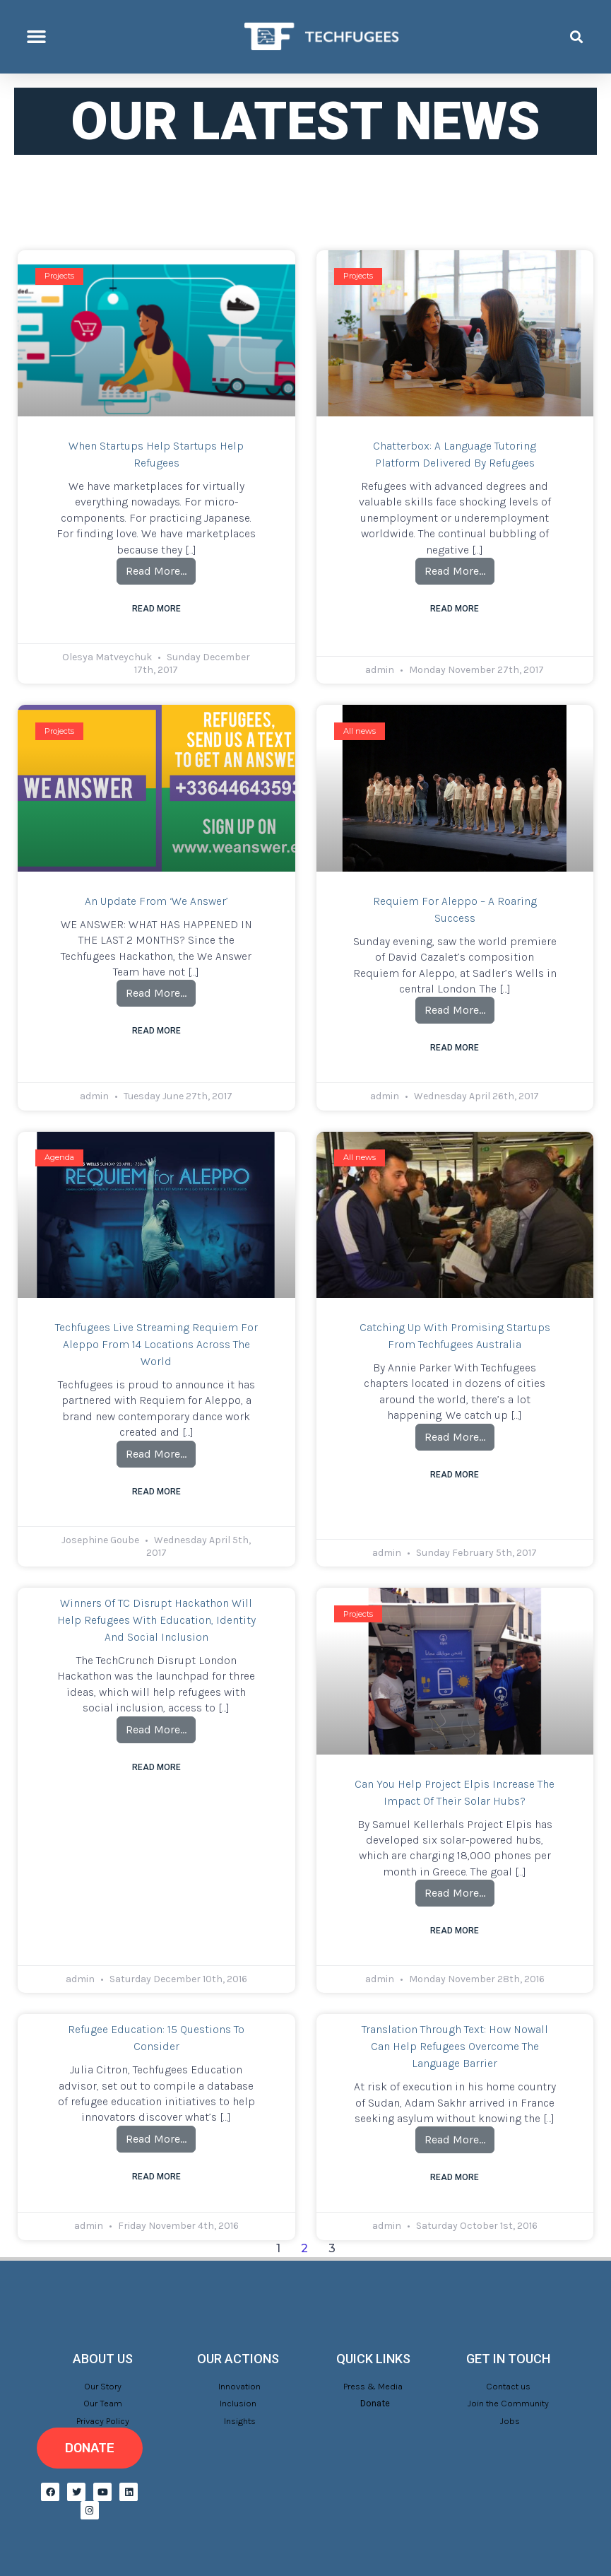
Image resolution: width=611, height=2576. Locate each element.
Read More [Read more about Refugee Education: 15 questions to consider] (156, 2177)
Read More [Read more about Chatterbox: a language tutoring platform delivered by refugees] (454, 609)
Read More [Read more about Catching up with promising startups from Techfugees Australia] (454, 1475)
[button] (36, 36)
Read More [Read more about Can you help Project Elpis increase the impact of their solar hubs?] (454, 1931)
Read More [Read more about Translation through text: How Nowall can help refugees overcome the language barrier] (454, 2177)
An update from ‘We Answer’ (156, 901)
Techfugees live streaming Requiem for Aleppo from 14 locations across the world (156, 1344)
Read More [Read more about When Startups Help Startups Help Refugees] (156, 609)
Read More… (161, 568)
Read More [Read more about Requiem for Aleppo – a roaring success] (454, 1048)
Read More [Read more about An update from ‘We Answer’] (156, 1031)
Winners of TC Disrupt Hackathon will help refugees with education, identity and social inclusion (156, 1620)
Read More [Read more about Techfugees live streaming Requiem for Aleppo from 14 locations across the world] (156, 1492)
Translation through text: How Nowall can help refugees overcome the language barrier (455, 2046)
